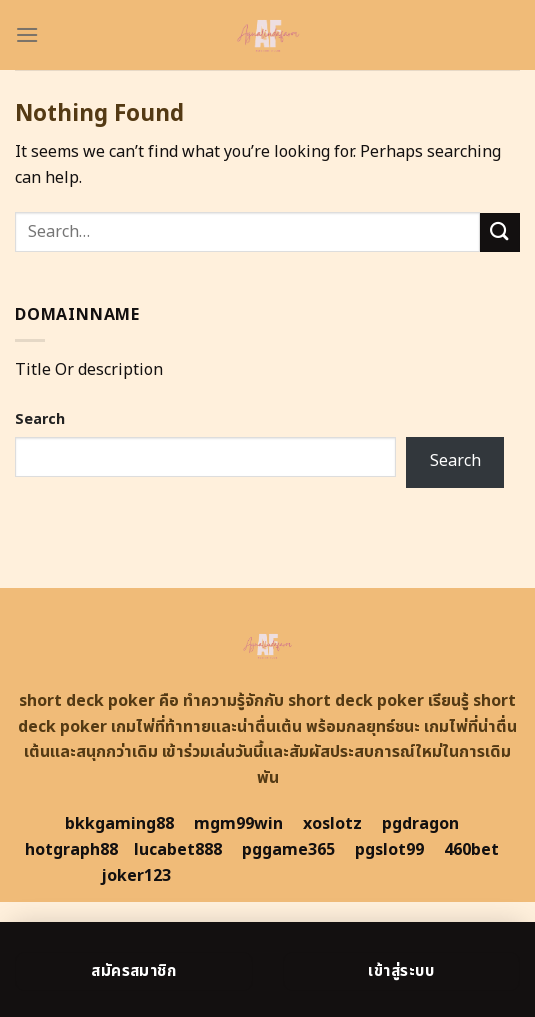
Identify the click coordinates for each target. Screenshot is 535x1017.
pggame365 (288, 850)
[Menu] (27, 34)
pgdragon (420, 824)
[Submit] (500, 232)
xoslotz (332, 824)
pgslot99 (389, 850)
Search (40, 419)
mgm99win (238, 824)
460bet (471, 850)
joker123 (136, 876)
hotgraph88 (71, 850)
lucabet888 (178, 850)
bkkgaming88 (119, 824)
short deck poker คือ (99, 701)
